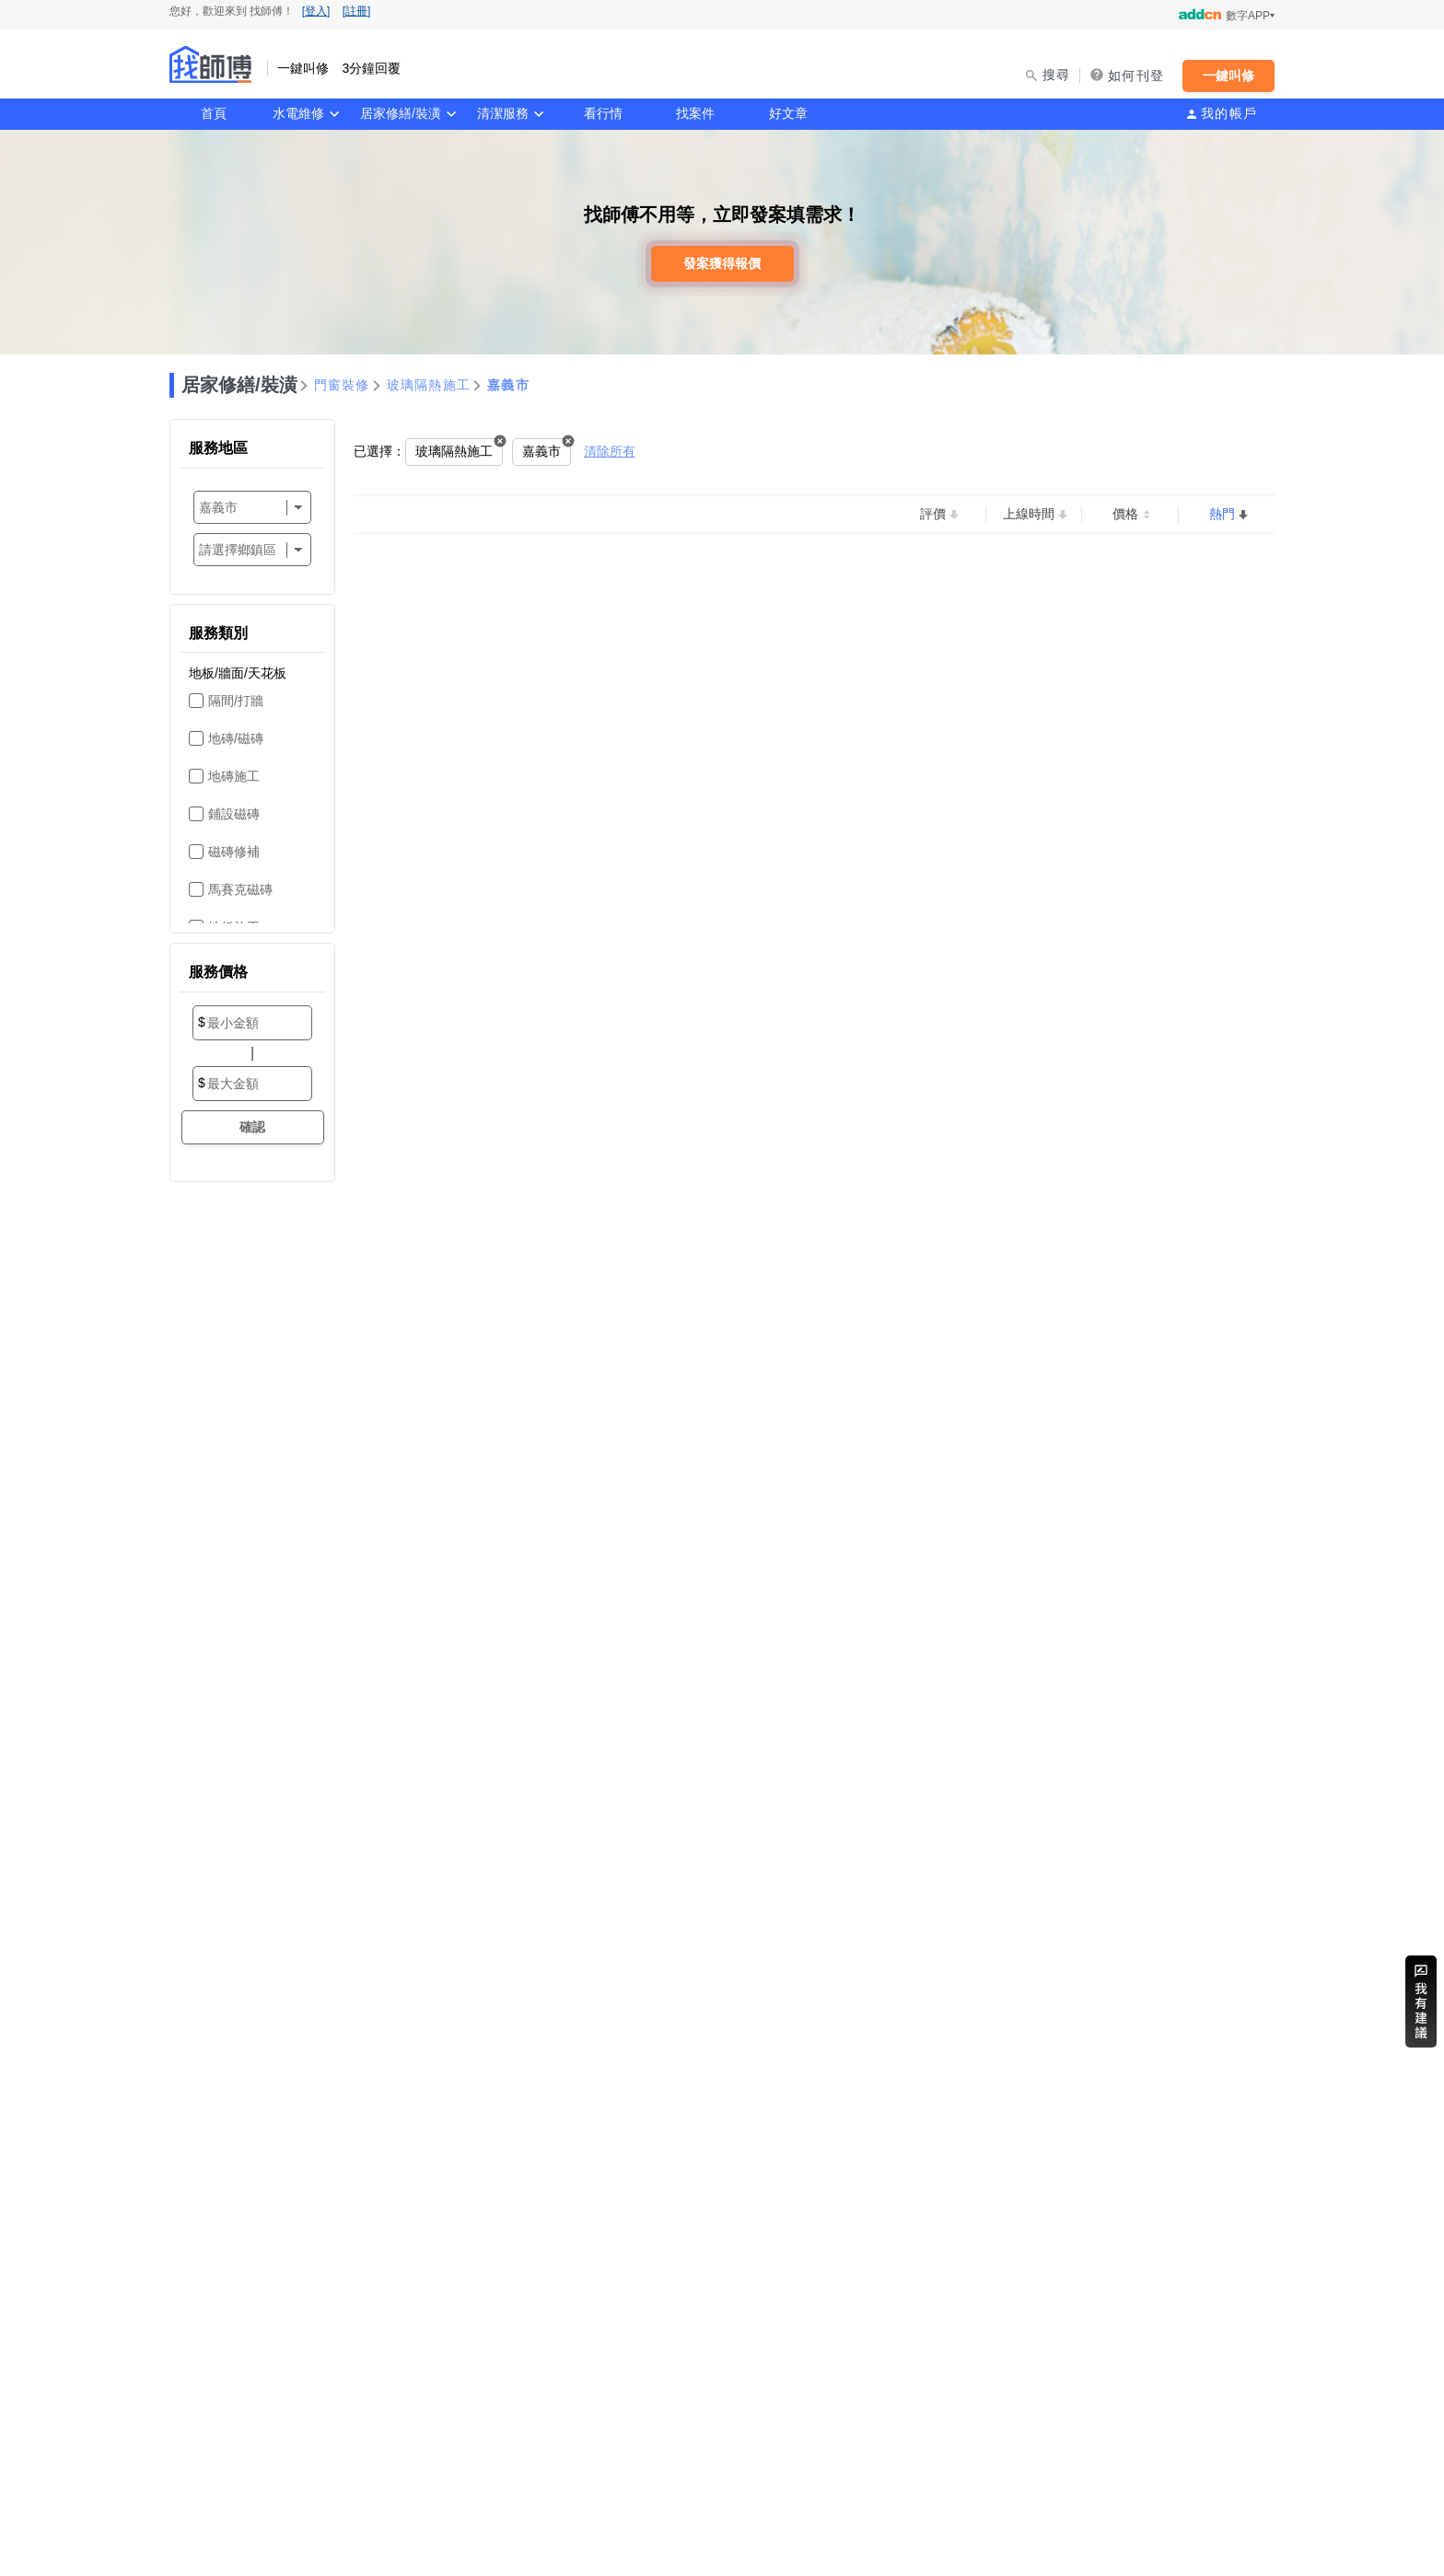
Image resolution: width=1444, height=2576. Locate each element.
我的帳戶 (1229, 113)
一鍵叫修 (1228, 75)
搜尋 (1056, 74)
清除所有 (609, 451)
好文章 (788, 113)
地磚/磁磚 (235, 738)
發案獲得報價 (722, 263)
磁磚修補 (234, 851)
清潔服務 (503, 113)
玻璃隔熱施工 (429, 384)
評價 (933, 513)
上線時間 (1028, 513)
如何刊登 (1136, 75)
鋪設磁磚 (234, 813)
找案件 (695, 113)
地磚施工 (234, 776)
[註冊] (357, 11)
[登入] (316, 11)
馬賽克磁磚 (240, 889)
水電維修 (298, 113)
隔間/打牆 (235, 700)
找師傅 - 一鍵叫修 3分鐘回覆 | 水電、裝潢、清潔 (210, 64)
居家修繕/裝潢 (400, 113)
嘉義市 (508, 384)
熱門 (1222, 513)
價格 (1125, 513)
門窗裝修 (342, 384)
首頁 (214, 113)
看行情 (603, 113)
